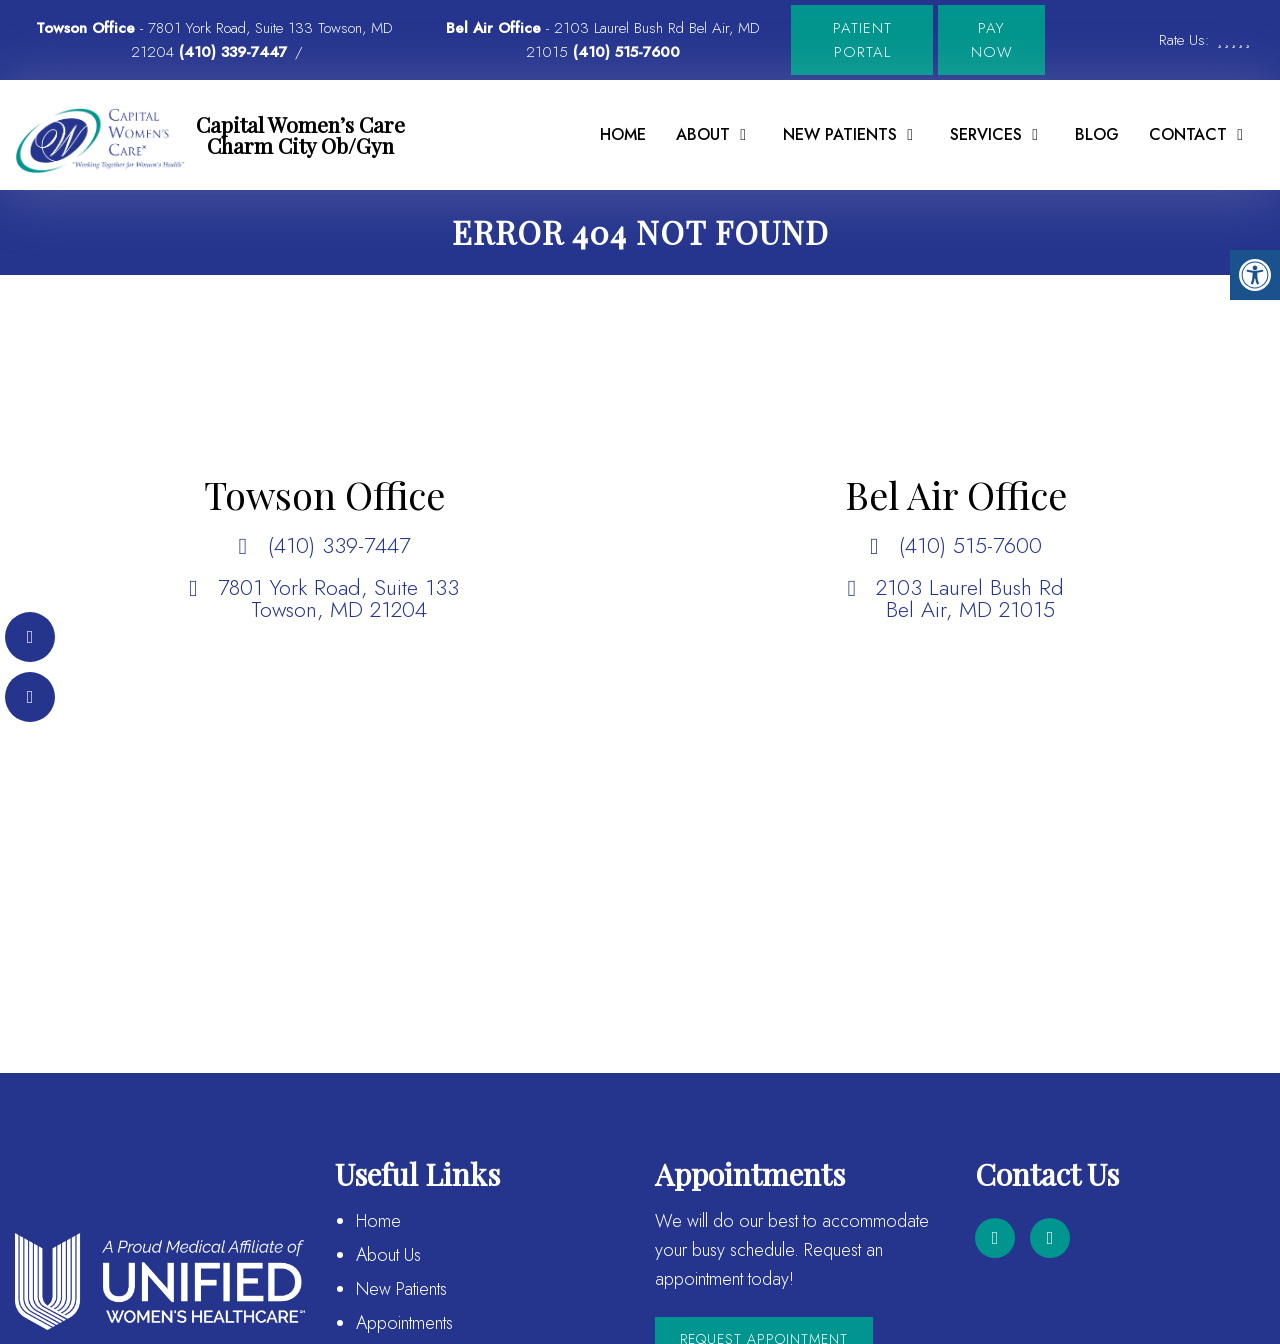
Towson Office (88, 28)
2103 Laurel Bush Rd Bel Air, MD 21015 (970, 598)
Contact (1188, 134)
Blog (1097, 134)
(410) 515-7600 (626, 52)
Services (986, 134)
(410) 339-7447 (233, 52)
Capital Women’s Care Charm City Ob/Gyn (300, 134)
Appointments (404, 1323)
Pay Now (992, 40)
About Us (388, 1255)
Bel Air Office (496, 28)
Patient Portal (862, 40)
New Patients (840, 134)
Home (623, 134)
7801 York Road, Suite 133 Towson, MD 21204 (338, 598)
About (703, 134)
